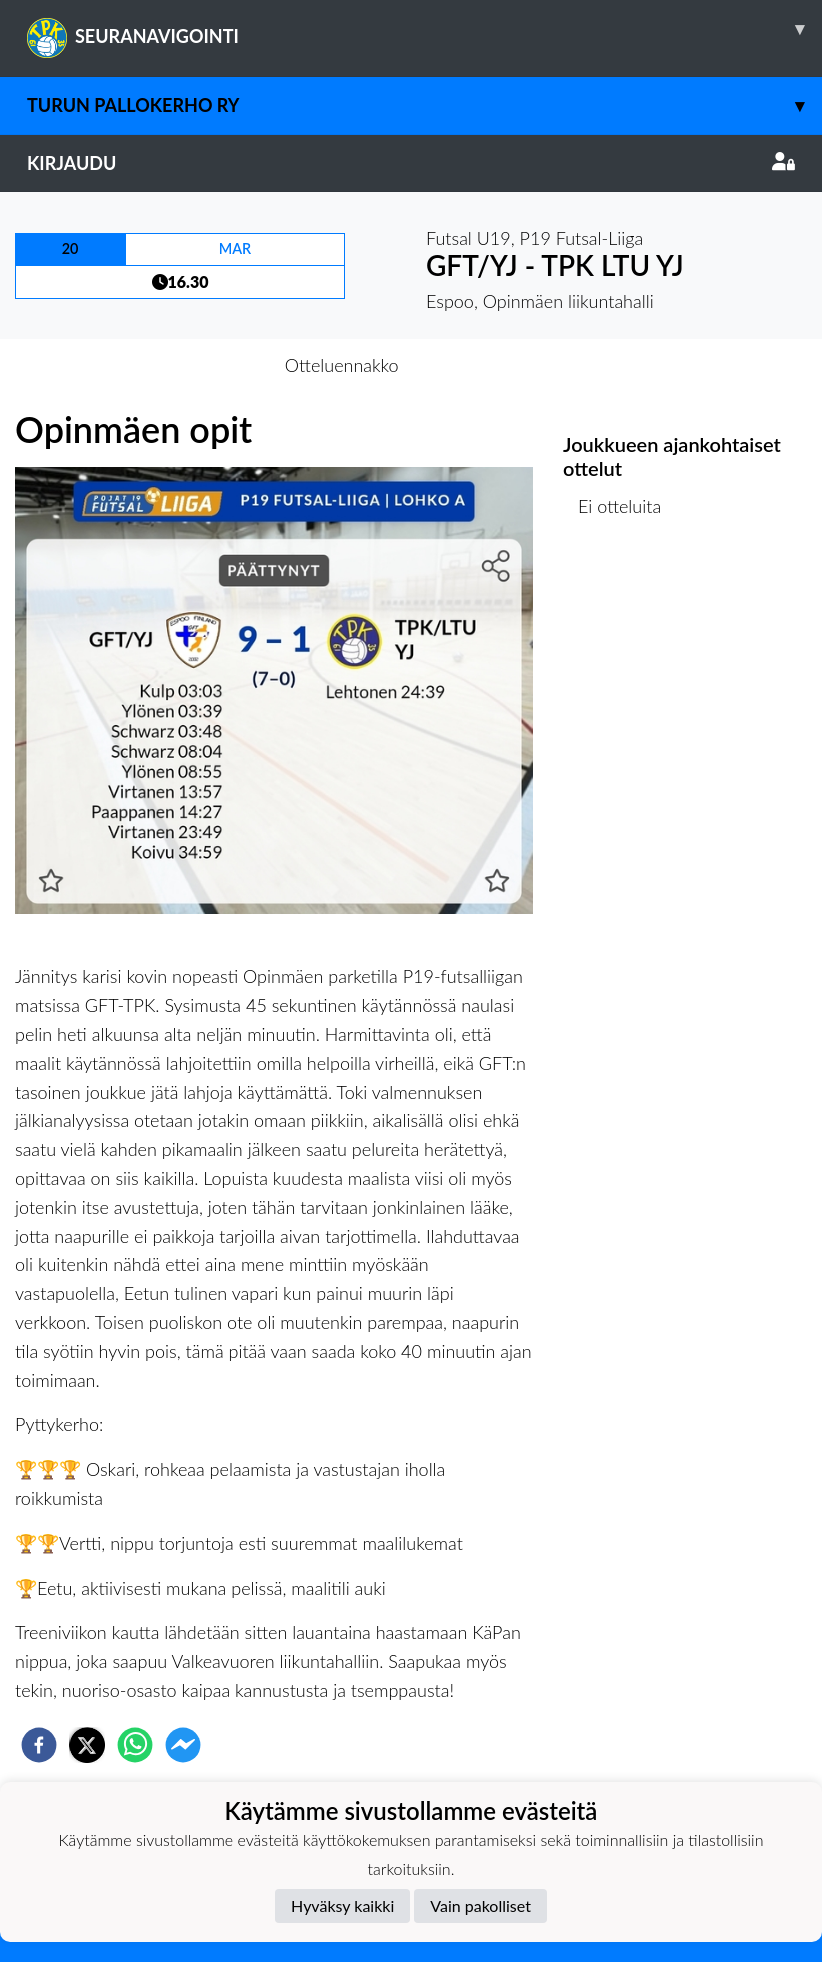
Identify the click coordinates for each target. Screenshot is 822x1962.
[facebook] (39, 1745)
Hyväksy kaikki (342, 1905)
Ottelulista (627, 607)
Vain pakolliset (480, 1905)
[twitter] (87, 1745)
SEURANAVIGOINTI (424, 29)
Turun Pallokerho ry (424, 105)
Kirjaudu (411, 163)
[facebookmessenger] (183, 1745)
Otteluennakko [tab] (342, 365)
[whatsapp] (135, 1745)
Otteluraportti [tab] (484, 365)
